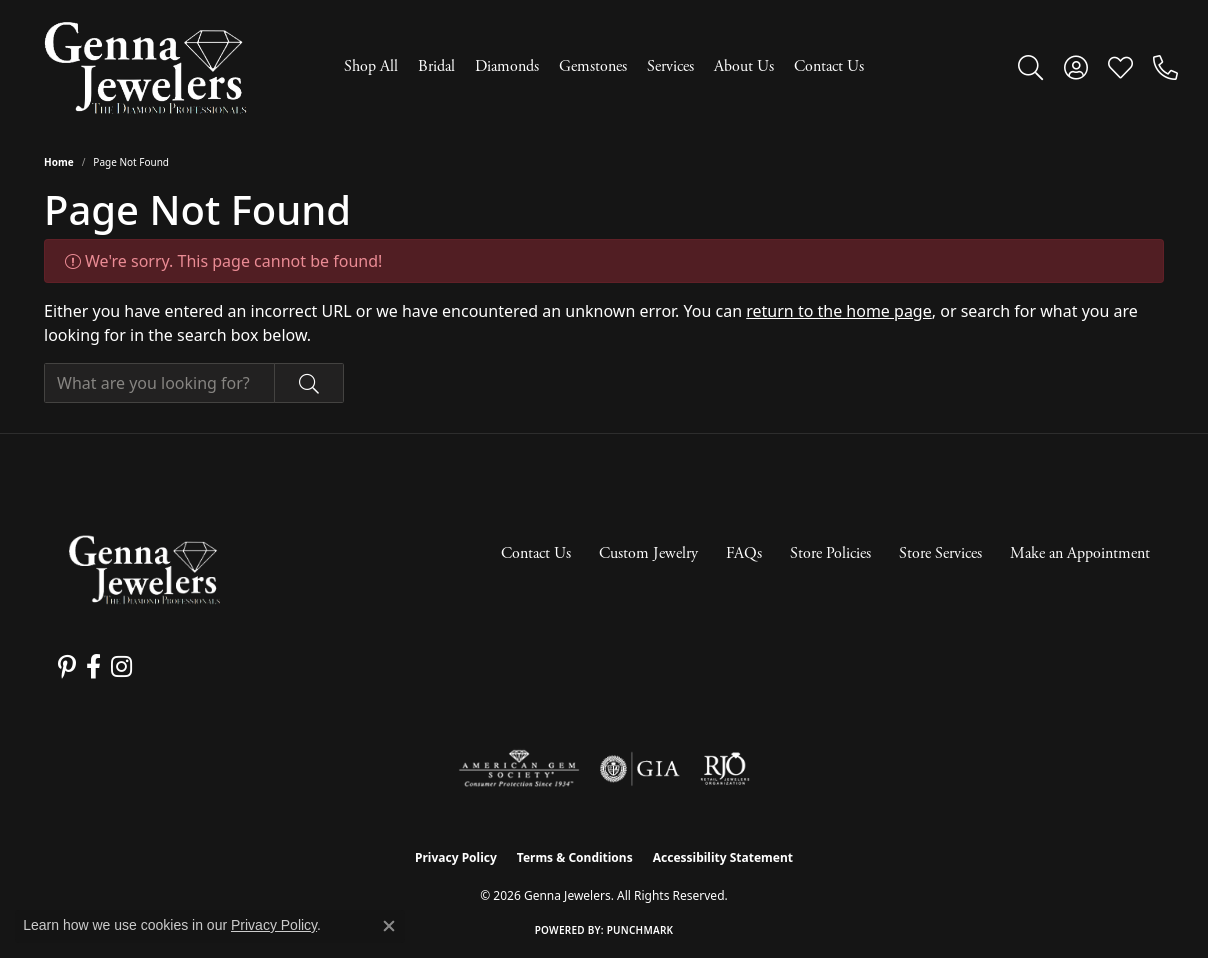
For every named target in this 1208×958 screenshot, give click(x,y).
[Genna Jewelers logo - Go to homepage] (145, 67)
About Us (744, 66)
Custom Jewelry (648, 553)
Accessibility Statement (723, 857)
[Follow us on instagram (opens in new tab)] (121, 667)
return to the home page (839, 311)
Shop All (371, 66)
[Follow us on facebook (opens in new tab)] (93, 667)
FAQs (744, 553)
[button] (1030, 67)
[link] (1165, 67)
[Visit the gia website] (640, 769)
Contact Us (829, 66)
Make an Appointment (1080, 553)
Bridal (436, 66)
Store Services (940, 553)
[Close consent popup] (389, 926)
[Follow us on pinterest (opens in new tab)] (67, 667)
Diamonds (507, 66)
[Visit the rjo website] (725, 769)
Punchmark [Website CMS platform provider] (640, 930)
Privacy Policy (456, 857)
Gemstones (593, 66)
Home (59, 162)
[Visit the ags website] (519, 769)
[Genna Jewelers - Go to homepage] (144, 569)
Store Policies (830, 553)
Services (670, 66)
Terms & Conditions (575, 857)
